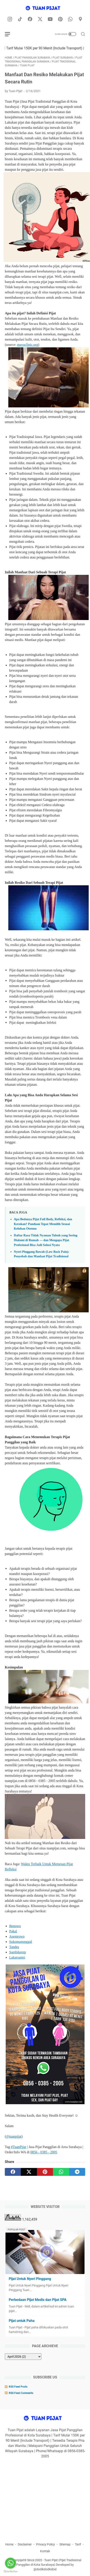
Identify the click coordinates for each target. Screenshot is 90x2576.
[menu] (10, 34)
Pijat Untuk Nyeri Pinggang (30, 2279)
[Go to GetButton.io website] (11, 2571)
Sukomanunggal (20, 1942)
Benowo (15, 1926)
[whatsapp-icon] (70, 19)
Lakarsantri (17, 1957)
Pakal (13, 1931)
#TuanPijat (18, 2147)
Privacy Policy (45, 2544)
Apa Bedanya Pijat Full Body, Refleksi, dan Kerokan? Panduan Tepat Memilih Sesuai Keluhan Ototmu (43, 1223)
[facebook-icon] (30, 19)
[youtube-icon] (50, 19)
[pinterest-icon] (60, 19)
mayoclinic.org (27, 344)
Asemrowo (17, 1936)
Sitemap (65, 2544)
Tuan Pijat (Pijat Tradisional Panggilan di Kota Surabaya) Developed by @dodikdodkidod (48, 2564)
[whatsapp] (61, 2172)
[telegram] (77, 2172)
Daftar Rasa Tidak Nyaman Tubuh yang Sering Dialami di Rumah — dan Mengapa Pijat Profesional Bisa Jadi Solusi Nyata (45, 1240)
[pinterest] (45, 2172)
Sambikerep (17, 1952)
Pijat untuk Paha (22, 2321)
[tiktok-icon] (20, 19)
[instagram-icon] (10, 19)
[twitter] (29, 2172)
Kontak (45, 2551)
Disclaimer (25, 2544)
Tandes (14, 1947)
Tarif (78, 2544)
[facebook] (13, 2172)
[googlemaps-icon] (80, 19)
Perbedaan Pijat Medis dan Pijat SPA (38, 2300)
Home (9, 2544)
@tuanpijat (13, 2136)
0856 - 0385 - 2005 (43, 2152)
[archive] (23, 2356)
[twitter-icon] (40, 19)
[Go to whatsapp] (10, 2563)
